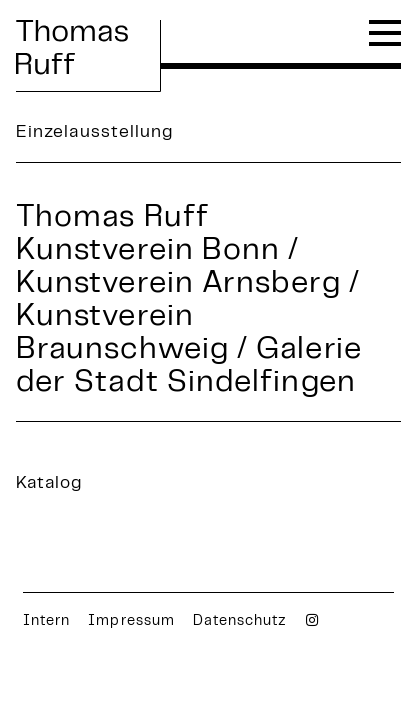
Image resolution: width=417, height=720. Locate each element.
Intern (46, 622)
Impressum (131, 622)
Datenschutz (240, 622)
